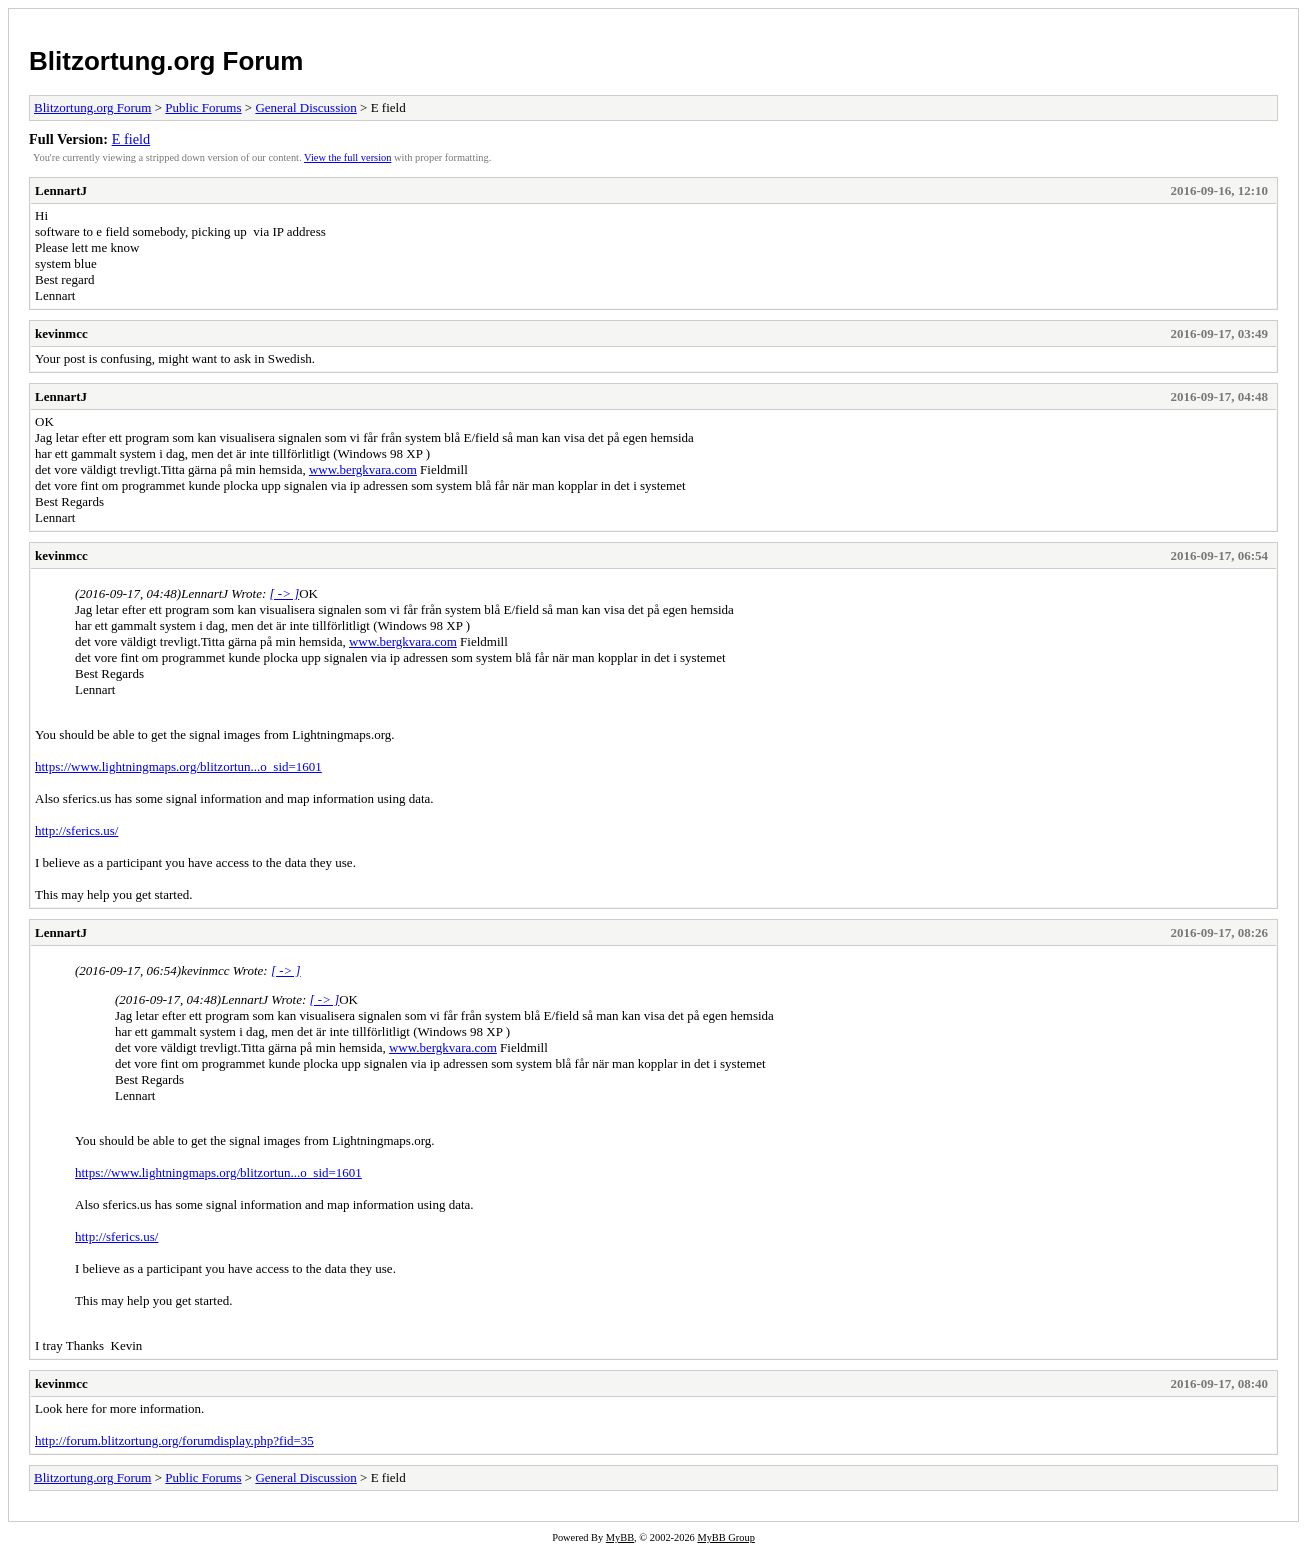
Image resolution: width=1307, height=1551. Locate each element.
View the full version (347, 157)
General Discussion (305, 107)
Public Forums (203, 107)
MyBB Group (725, 1537)
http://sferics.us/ (76, 830)
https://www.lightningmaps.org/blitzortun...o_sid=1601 (178, 766)
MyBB (620, 1537)
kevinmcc (61, 333)
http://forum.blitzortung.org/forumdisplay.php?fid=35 (174, 1440)
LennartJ (61, 190)
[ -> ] (285, 593)
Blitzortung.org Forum (166, 61)
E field (131, 139)
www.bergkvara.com (363, 469)
